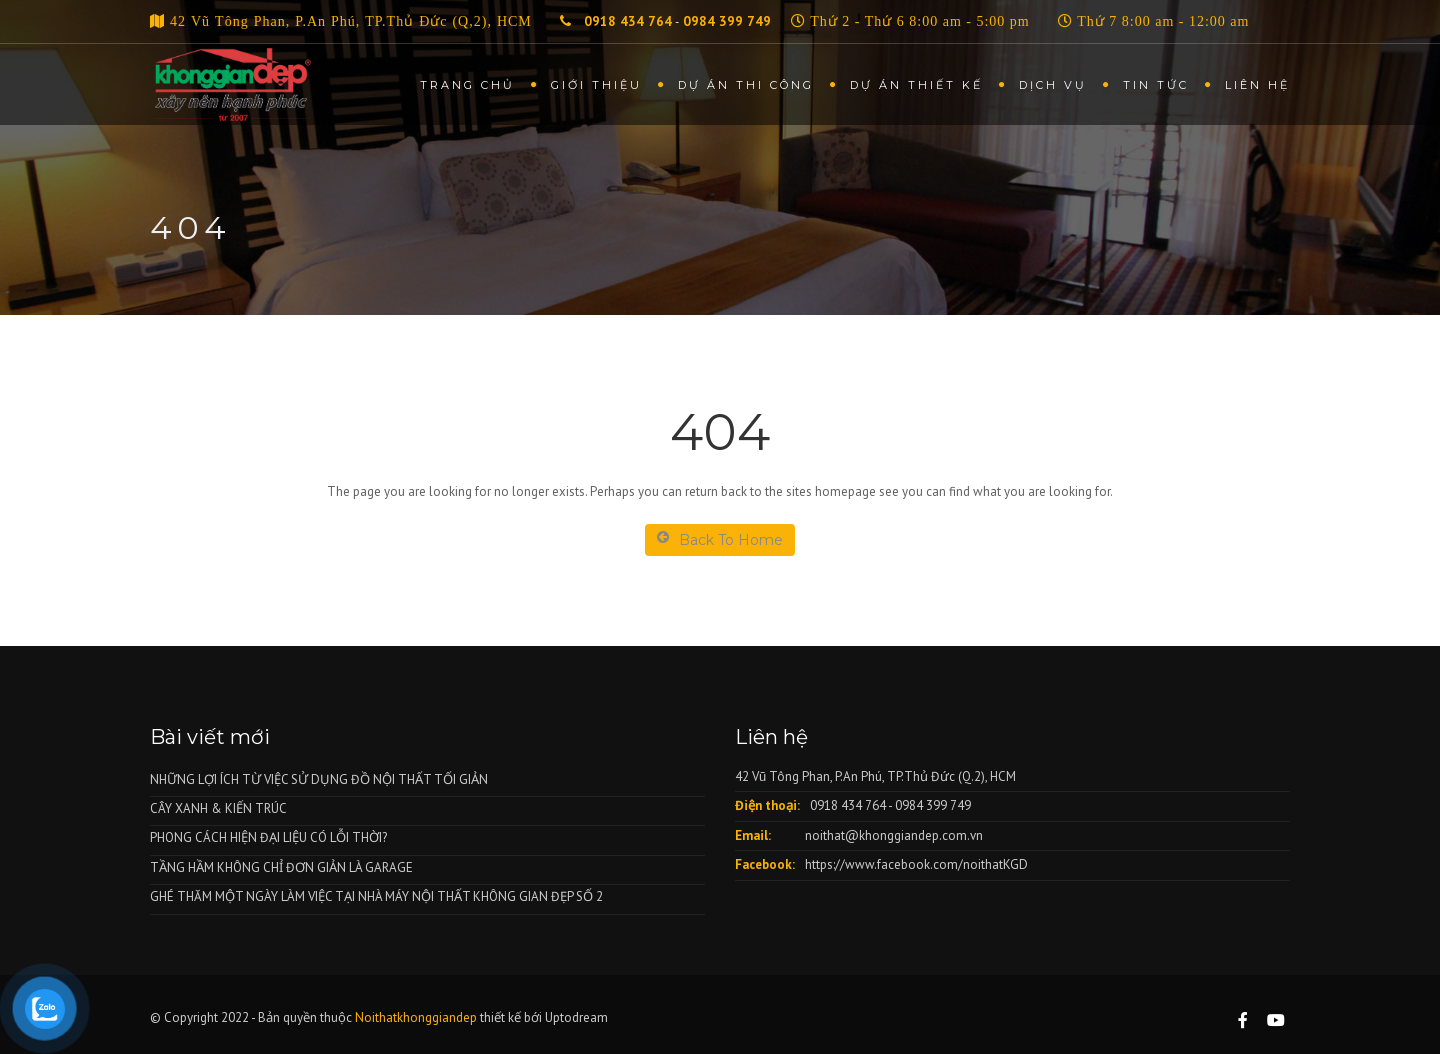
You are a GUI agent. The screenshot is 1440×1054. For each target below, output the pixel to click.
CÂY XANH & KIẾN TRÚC (218, 808)
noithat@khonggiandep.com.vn (894, 835)
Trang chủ (467, 85)
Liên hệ (1257, 85)
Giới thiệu (596, 85)
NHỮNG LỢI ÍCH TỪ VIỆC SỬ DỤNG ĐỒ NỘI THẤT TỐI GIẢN (319, 779)
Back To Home (720, 539)
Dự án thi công (746, 85)
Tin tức (1156, 85)
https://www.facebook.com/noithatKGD (916, 864)
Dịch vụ (1053, 85)
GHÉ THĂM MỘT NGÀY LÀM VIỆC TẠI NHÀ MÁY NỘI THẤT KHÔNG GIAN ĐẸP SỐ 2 (376, 896)
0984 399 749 (727, 21)
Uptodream (576, 1017)
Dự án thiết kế (916, 85)
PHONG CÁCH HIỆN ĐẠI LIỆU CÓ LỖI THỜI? (268, 837)
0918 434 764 (626, 21)
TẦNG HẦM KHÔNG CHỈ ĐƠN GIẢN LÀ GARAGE (281, 867)
